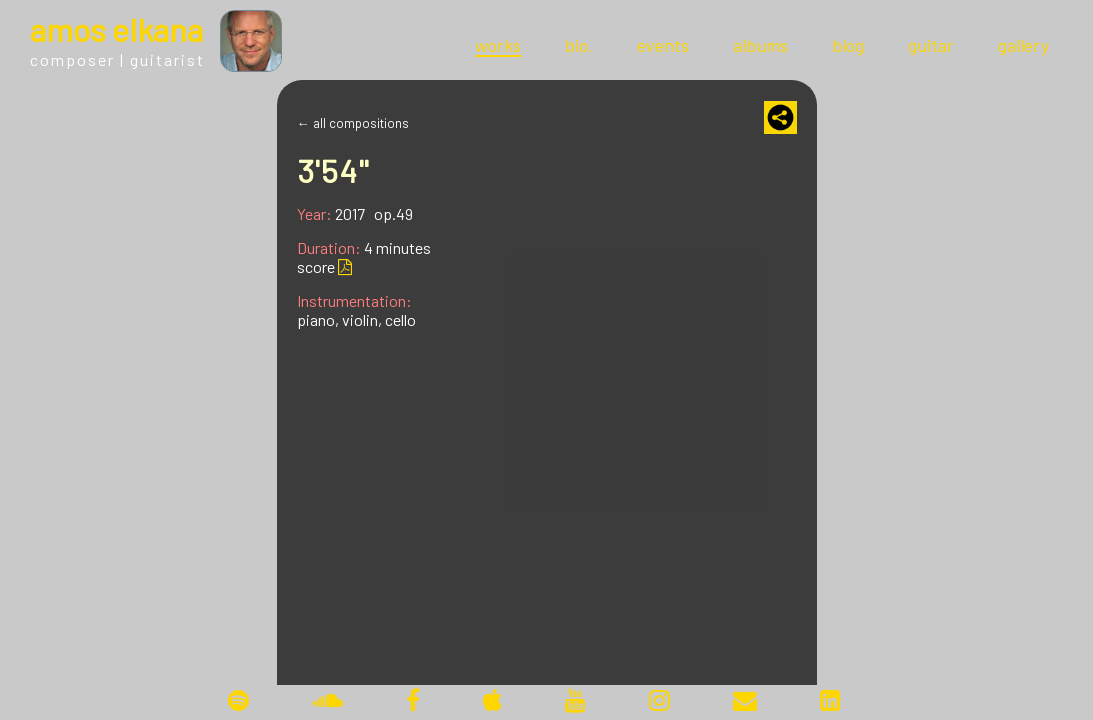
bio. (579, 45)
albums (760, 45)
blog (848, 45)
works (498, 45)
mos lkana (116, 29)
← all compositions (353, 123)
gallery (1023, 45)
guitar (931, 45)
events (663, 45)
